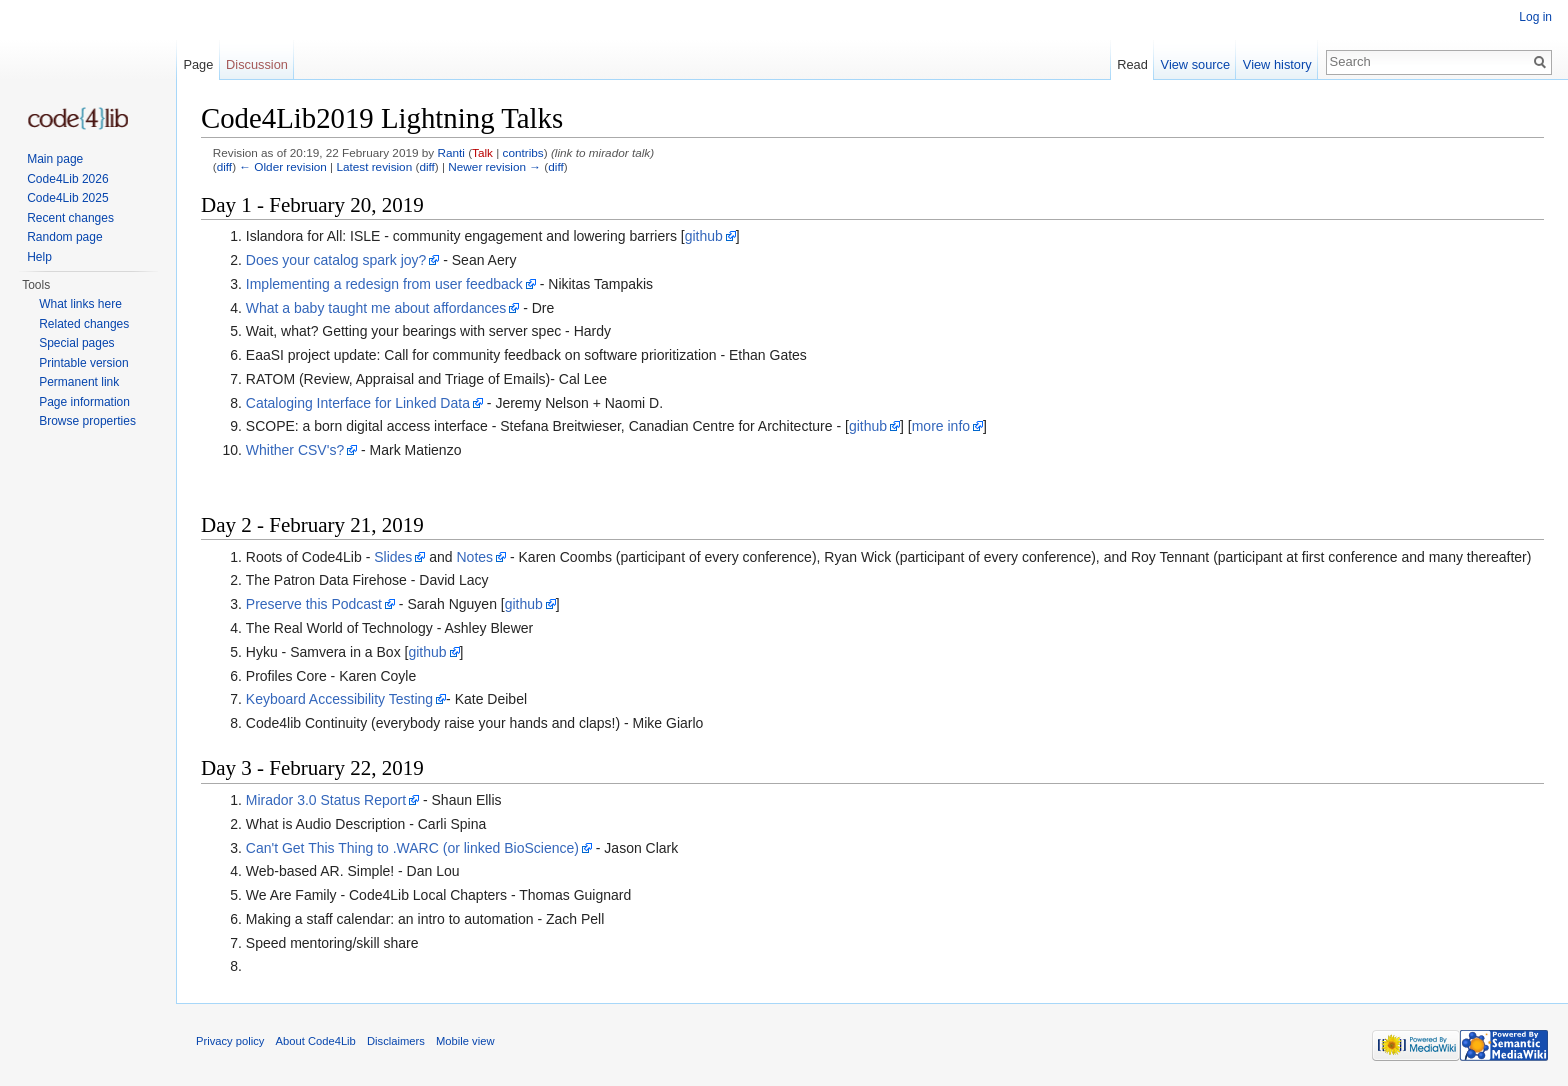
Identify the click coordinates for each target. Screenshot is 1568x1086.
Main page (55, 159)
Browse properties (87, 421)
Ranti (450, 152)
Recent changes (70, 218)
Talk (482, 152)
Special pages (76, 343)
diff (224, 166)
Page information (84, 402)
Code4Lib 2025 (67, 198)
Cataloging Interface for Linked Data (358, 403)
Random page (64, 237)
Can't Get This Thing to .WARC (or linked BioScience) (412, 848)
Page (198, 64)
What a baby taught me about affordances (376, 308)
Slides (393, 557)
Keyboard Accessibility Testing (339, 699)
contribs (523, 152)
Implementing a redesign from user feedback (384, 284)
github (704, 236)
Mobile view (465, 1041)
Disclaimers (396, 1041)
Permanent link (79, 382)
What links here (80, 304)
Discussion (257, 64)
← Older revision (283, 166)
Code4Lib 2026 (67, 179)
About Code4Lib (316, 1041)
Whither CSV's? (295, 450)
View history (1277, 64)
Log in (1535, 17)
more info (941, 426)
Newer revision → (494, 166)
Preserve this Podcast (314, 604)
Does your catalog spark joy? (336, 260)
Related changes (84, 324)
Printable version (83, 363)
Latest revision (374, 166)
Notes (474, 557)
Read (1132, 64)
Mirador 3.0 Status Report (326, 800)
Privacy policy (230, 1041)
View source (1195, 64)
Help (39, 257)
